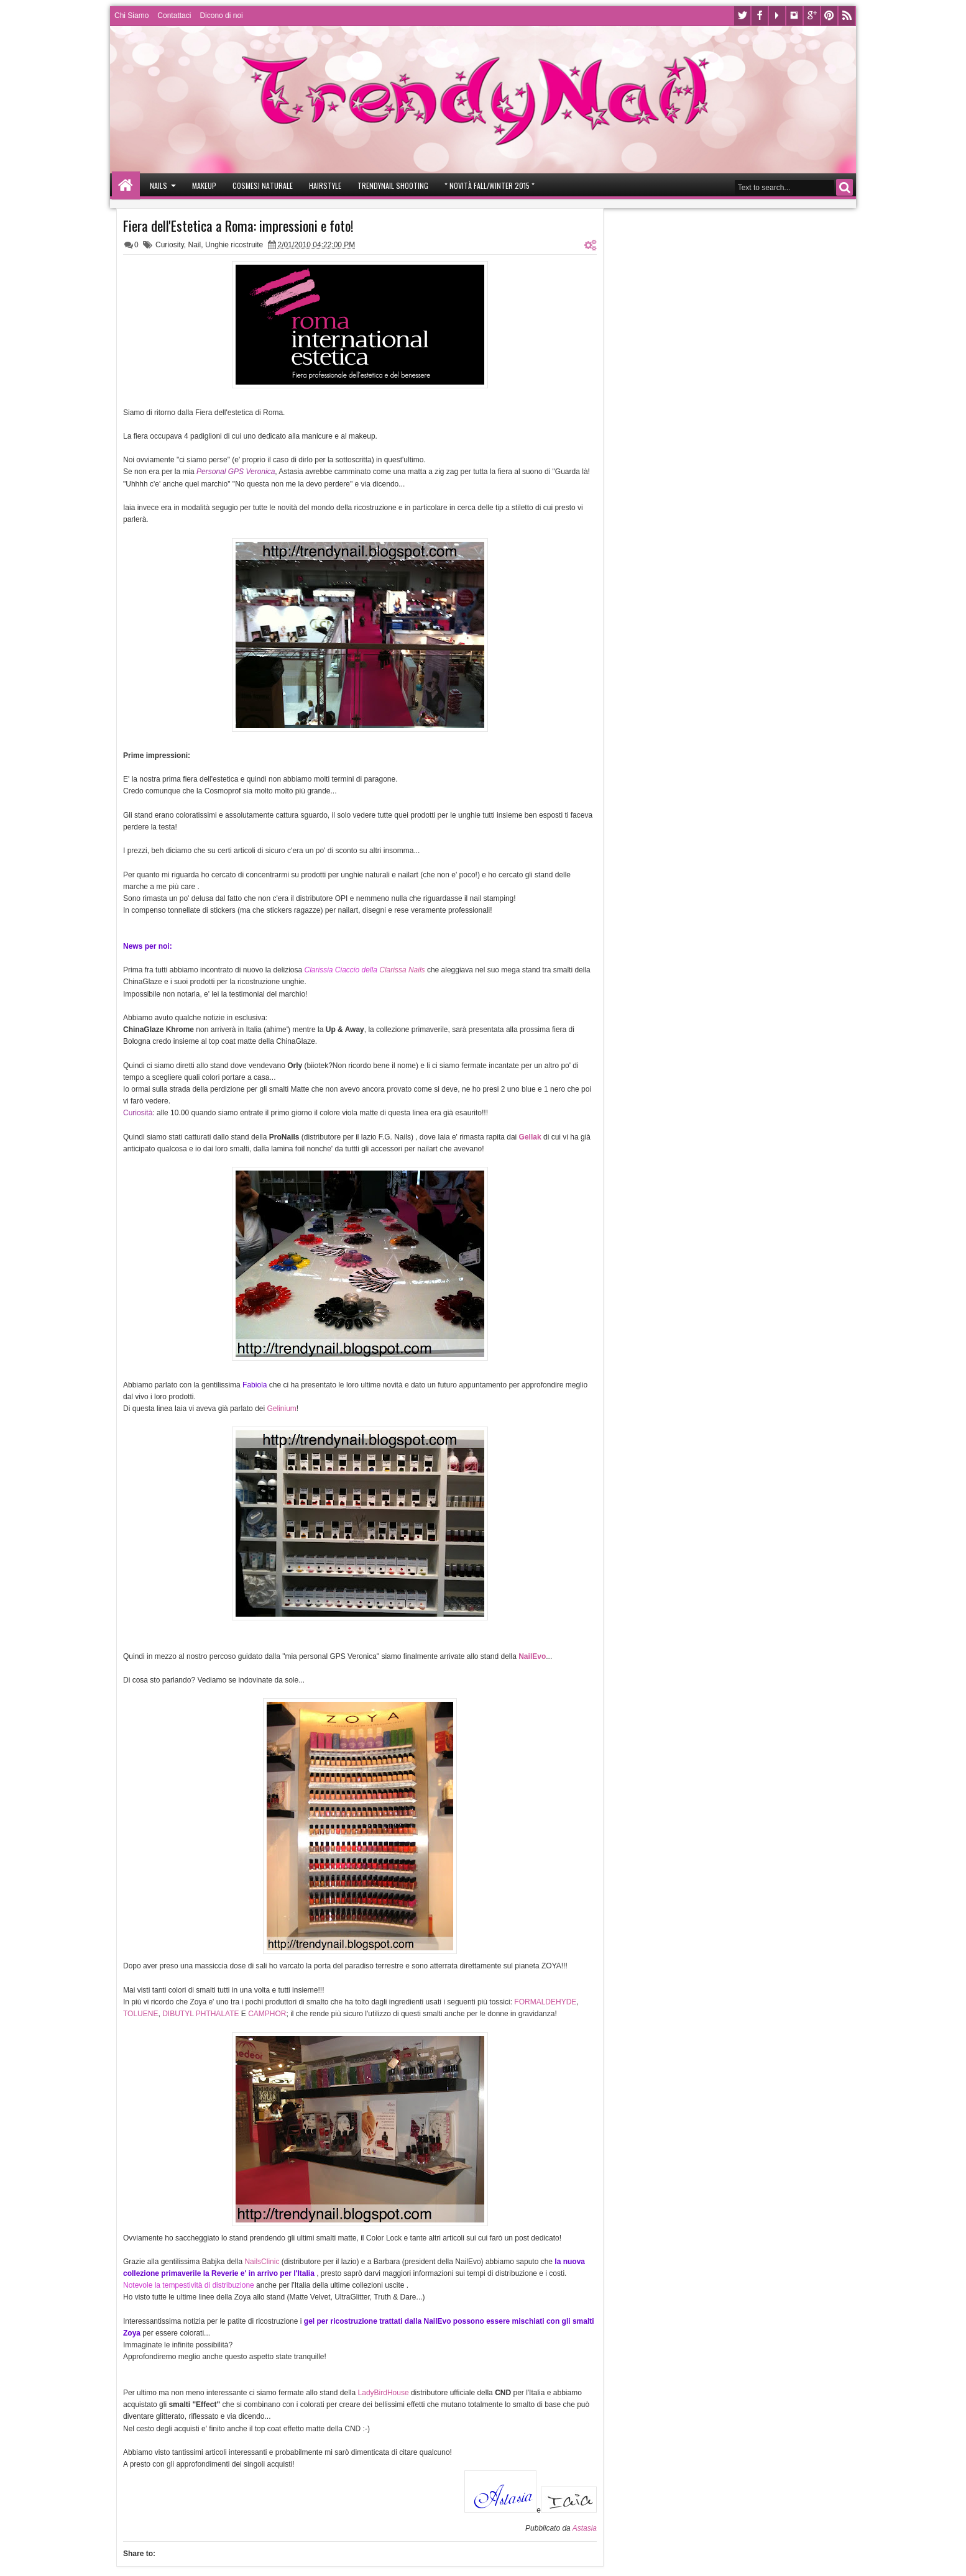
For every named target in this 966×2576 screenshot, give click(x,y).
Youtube (777, 15)
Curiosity (169, 244)
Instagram (794, 15)
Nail (194, 244)
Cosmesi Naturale (262, 185)
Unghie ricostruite (234, 244)
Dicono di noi (221, 15)
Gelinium (281, 1408)
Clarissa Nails (402, 970)
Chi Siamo (131, 15)
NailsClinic (261, 2261)
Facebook (760, 15)
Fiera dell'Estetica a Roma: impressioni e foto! (238, 225)
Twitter (742, 15)
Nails (158, 185)
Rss (847, 15)
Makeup (204, 185)
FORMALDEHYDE (545, 2002)
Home (126, 185)
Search (844, 187)
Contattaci (174, 15)
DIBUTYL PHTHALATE (201, 2013)
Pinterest (829, 15)
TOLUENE (140, 2013)
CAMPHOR (267, 2013)
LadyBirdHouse (383, 2392)
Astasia (585, 2528)
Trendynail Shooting (392, 185)
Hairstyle (325, 185)
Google (812, 15)
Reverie (224, 2273)
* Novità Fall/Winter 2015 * (489, 185)
